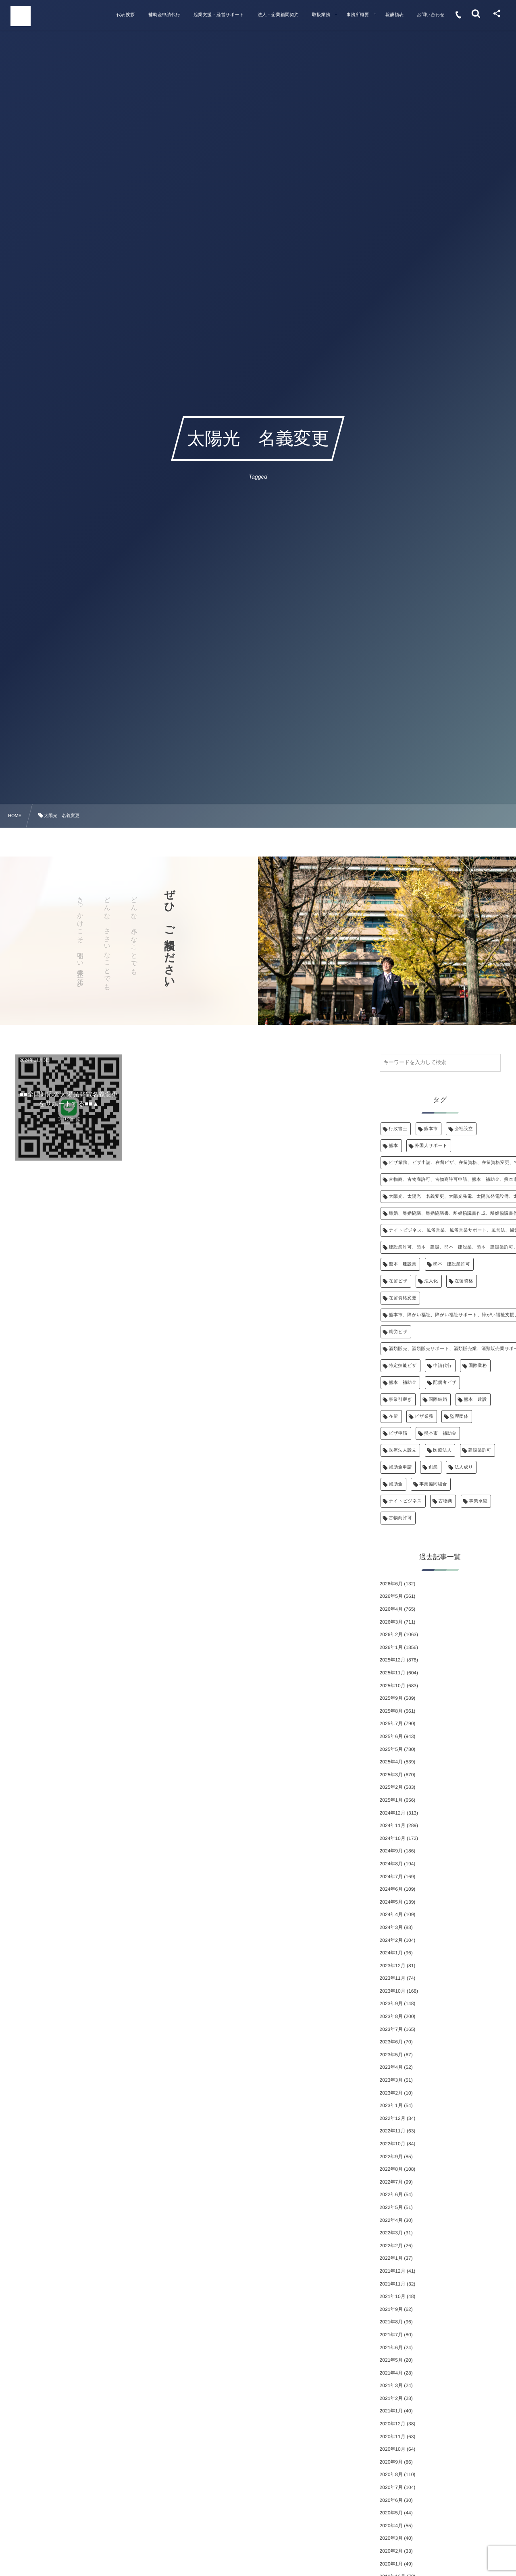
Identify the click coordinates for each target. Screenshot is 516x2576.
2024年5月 (391, 1902)
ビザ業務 (424, 1416)
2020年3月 (391, 2538)
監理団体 (459, 1416)
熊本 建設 (475, 1399)
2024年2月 (391, 1940)
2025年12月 (393, 1660)
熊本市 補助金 (440, 1433)
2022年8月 (391, 2169)
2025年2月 (391, 1787)
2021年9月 (391, 2309)
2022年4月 (391, 2220)
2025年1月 (391, 1800)
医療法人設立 (403, 1450)
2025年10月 (393, 1685)
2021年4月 (391, 2373)
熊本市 (431, 1128)
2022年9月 (391, 2156)
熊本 (393, 1145)
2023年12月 (393, 1965)
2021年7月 (391, 2334)
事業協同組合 (433, 1484)
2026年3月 (391, 1622)
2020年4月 (391, 2525)
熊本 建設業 (403, 1264)
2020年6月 (391, 2500)
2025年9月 (391, 1698)
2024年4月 (391, 1914)
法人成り (463, 1467)
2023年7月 (391, 2029)
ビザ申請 (398, 1433)
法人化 (431, 1281)
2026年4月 (391, 1609)
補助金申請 (400, 1467)
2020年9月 (391, 2462)
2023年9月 (391, 2003)
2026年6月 (391, 1584)
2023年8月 (391, 2016)
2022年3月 (391, 2233)
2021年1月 (391, 2411)
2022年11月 (393, 2131)
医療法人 (442, 1450)
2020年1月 (391, 2564)
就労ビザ (398, 1331)
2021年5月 (391, 2360)
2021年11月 (393, 2284)
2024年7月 (391, 1876)
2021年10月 (393, 2296)
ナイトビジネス (405, 1501)
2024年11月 (393, 1825)
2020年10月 (393, 2449)
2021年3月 (391, 2385)
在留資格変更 (403, 1298)
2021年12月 (393, 2271)
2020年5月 (391, 2513)
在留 (393, 1416)
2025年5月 (391, 1749)
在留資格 (464, 1281)
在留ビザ (398, 1281)
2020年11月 (393, 2436)
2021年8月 (391, 2322)
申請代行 (442, 1365)
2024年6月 (391, 1889)
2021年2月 (391, 2398)
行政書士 (398, 1128)
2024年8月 (391, 1864)
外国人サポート (431, 1145)
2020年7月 (391, 2487)
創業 (433, 1467)
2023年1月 (391, 2105)
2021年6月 (391, 2347)
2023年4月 (391, 2067)
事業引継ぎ (400, 1399)
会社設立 (463, 1128)
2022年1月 (391, 2258)
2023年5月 (391, 2054)
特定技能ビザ (403, 1365)
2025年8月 (391, 1711)
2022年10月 (393, 2144)
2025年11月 (393, 1673)
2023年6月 (391, 2042)
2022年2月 (391, 2245)
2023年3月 (391, 2080)
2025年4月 (391, 1762)
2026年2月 (391, 1634)
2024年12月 (393, 1813)
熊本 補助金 (403, 1382)
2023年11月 (393, 1978)
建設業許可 (479, 1450)
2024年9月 (391, 1851)
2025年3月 (391, 1774)
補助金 (396, 1484)
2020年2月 (391, 2551)
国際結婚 (438, 1399)
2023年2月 (391, 2093)
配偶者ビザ (445, 1382)
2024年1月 (391, 1953)
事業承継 (478, 1501)
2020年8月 (391, 2474)
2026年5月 (391, 1596)
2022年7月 (391, 2182)
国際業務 (477, 1365)
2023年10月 (393, 1991)
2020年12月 (393, 2424)
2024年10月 (393, 1838)
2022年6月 (391, 2194)
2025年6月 (391, 1736)
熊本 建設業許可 (451, 1264)
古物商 (445, 1501)
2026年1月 (391, 1647)
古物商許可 (400, 1518)
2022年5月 (391, 2207)
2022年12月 (393, 2118)
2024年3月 (391, 1927)
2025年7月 (391, 1723)
